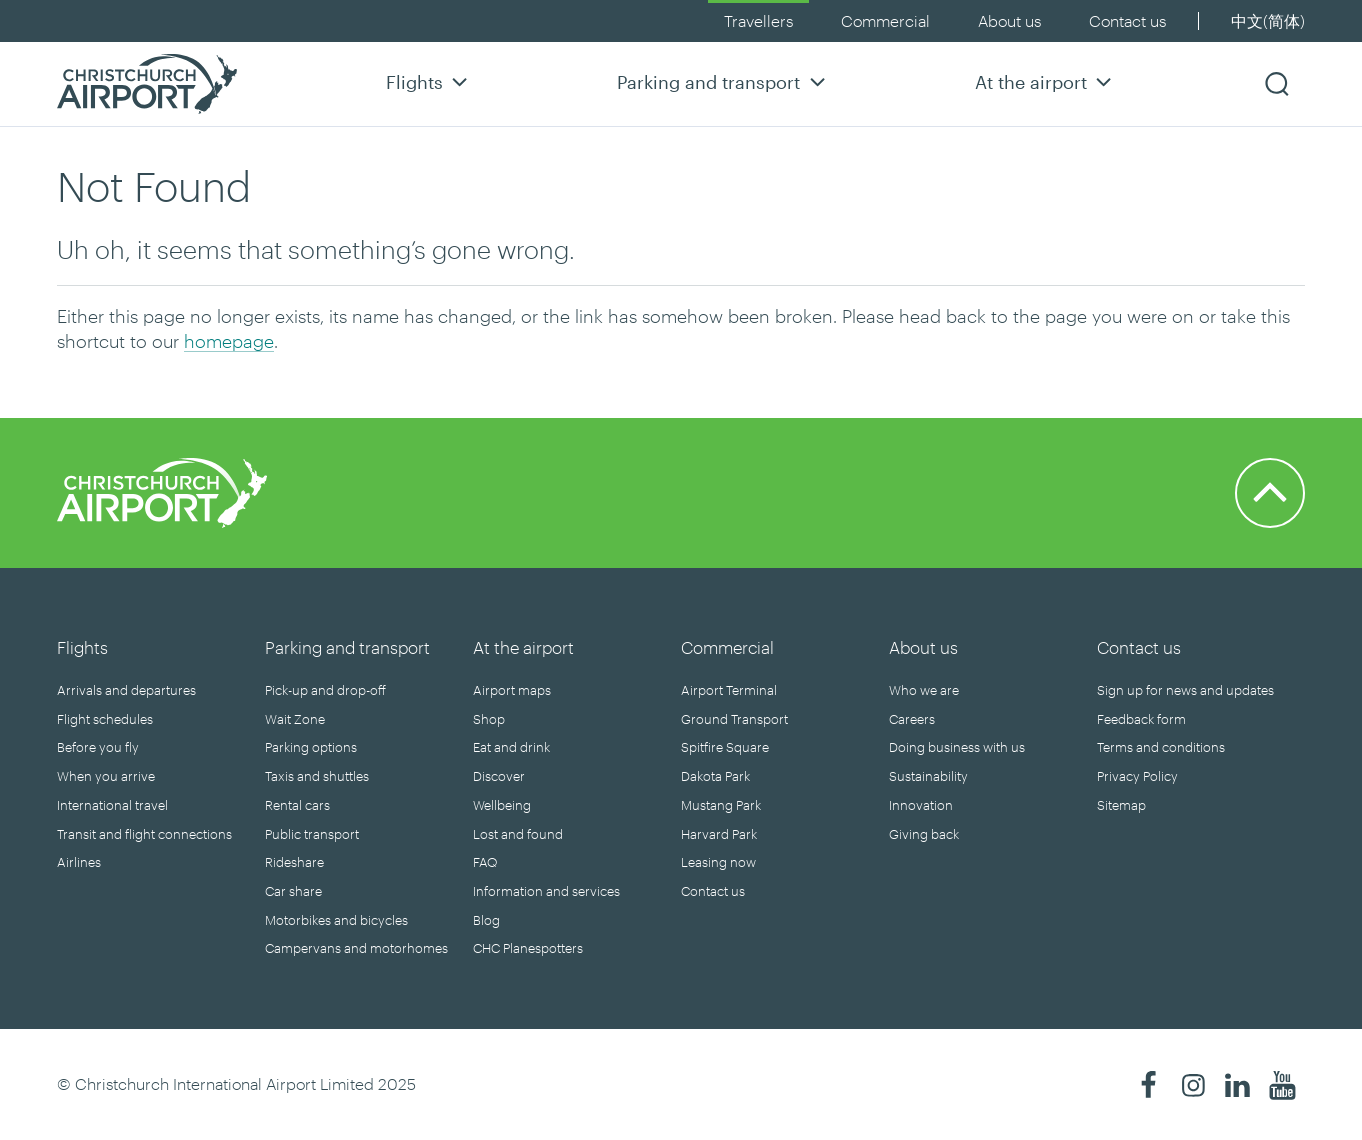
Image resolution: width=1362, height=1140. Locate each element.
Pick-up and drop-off (325, 690)
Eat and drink (511, 747)
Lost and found (518, 834)
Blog (486, 920)
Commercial (885, 20)
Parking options (311, 747)
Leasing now (718, 862)
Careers (912, 719)
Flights (429, 81)
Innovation (921, 805)
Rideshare (294, 862)
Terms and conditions (1161, 747)
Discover (499, 776)
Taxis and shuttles (317, 776)
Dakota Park (715, 776)
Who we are (924, 690)
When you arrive (106, 776)
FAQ (485, 862)
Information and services (546, 891)
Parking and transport (723, 81)
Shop (489, 719)
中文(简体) (1268, 20)
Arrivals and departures (126, 690)
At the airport (1046, 81)
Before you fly (98, 747)
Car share (293, 891)
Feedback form (1141, 719)
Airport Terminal (729, 690)
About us (1009, 20)
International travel (112, 805)
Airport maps (512, 690)
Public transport (312, 834)
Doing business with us (957, 747)
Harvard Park (719, 834)
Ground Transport (734, 719)
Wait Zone (295, 719)
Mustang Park (721, 805)
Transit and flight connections (144, 834)
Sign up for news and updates (1185, 690)
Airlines (79, 862)
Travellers (758, 20)
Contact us (1127, 20)
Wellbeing (502, 805)
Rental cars (297, 805)
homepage (229, 341)
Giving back (924, 834)
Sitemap (1121, 805)
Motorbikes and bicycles (336, 920)
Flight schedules (105, 719)
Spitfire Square (725, 747)
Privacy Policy (1137, 776)
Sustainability (928, 776)
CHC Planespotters (528, 948)
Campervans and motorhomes (356, 948)
